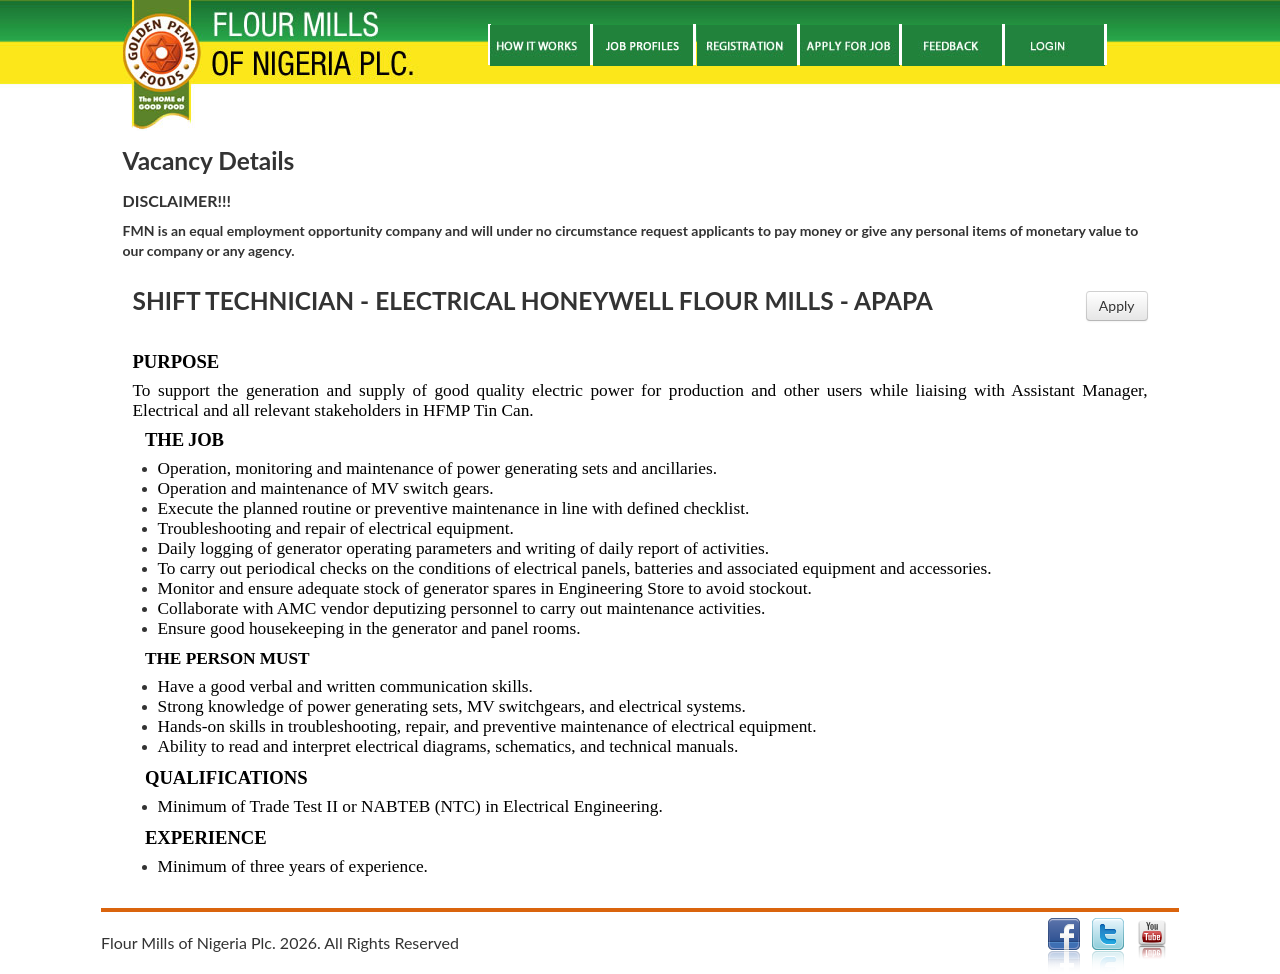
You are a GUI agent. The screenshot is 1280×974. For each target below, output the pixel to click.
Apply (1117, 305)
